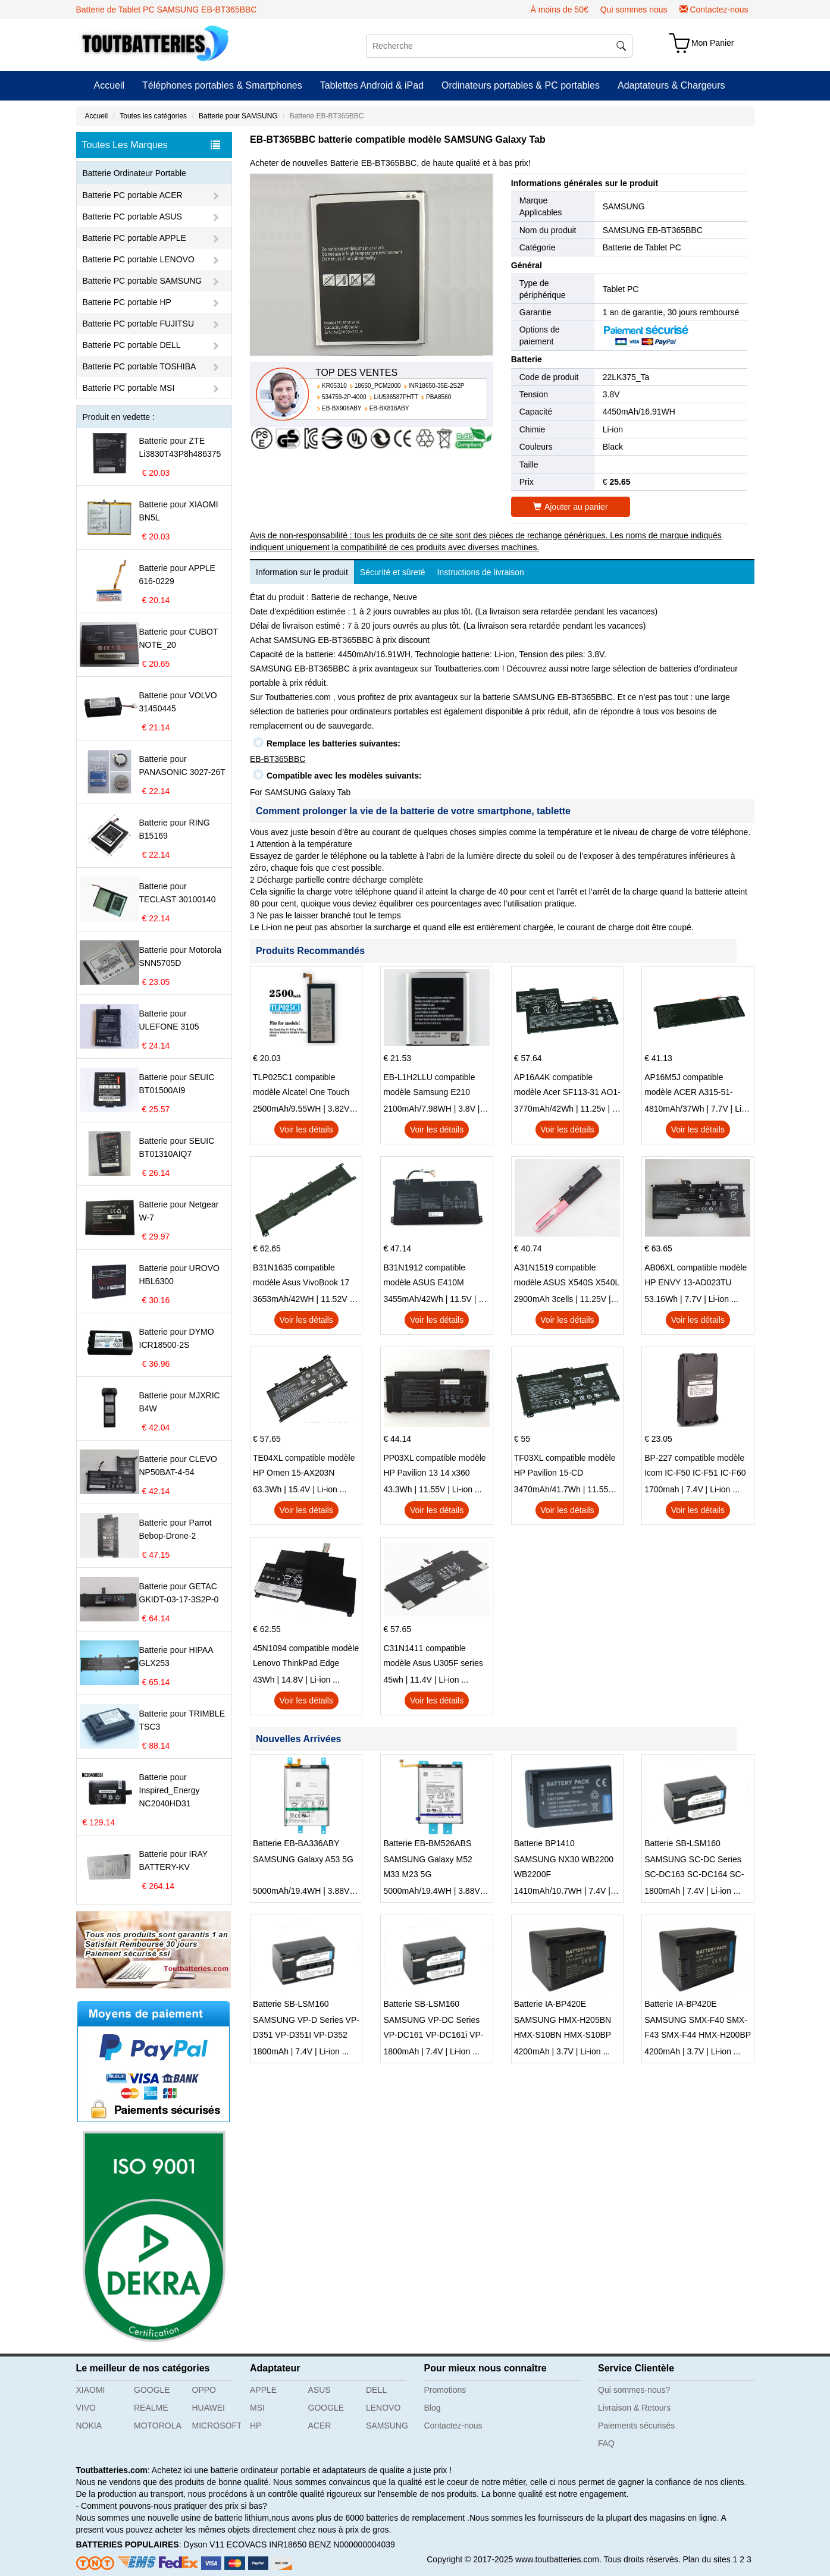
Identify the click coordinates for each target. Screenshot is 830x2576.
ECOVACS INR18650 (266, 2544)
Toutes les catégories (153, 116)
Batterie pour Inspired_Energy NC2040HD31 (169, 1790)
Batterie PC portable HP (127, 302)
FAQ (606, 2443)
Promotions (445, 2390)
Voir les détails (306, 1129)
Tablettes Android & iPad (372, 85)
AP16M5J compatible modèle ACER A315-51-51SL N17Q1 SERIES (688, 1086)
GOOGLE (152, 2390)
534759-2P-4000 (344, 397)
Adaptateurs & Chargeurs (671, 85)
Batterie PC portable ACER (133, 195)
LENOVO (383, 2407)
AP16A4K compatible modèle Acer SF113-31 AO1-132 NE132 (567, 1086)
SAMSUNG (624, 206)
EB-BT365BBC (277, 759)
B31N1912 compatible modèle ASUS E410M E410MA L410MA (424, 1276)
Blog (432, 2407)
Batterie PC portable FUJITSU (139, 323)
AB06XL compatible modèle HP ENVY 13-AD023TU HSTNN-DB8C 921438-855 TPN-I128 (695, 1276)
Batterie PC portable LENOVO (139, 259)
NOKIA (89, 2425)
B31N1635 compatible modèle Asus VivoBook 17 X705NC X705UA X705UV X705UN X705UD (301, 1276)
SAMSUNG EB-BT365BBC (653, 230)
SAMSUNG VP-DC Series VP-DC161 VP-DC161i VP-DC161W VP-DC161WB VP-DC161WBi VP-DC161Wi (435, 2028)
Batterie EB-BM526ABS (427, 1843)
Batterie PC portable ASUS (132, 216)
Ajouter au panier (570, 507)
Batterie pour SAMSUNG (238, 116)
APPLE (263, 2390)
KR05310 (334, 385)
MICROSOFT (217, 2425)
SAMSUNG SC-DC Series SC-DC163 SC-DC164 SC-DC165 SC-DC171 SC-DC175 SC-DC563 (694, 1868)
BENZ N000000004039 (352, 2544)
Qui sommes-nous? (634, 2390)
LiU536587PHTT (396, 397)
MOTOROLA (157, 2425)
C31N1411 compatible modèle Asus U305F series (433, 1655)
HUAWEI (208, 2407)
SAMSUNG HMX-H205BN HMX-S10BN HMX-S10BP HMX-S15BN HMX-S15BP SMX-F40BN (562, 2028)
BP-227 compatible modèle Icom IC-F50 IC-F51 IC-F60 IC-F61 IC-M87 (695, 1466)
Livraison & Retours (634, 2407)
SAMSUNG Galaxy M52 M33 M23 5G (427, 1867)
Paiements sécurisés (636, 2425)
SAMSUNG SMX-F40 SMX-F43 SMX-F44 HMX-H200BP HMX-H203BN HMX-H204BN (697, 2028)
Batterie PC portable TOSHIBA (139, 366)
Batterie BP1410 (544, 1843)
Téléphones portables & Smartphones (222, 85)
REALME (151, 2407)
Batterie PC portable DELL (132, 345)
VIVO (86, 2407)
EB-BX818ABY (389, 408)
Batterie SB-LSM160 (682, 1843)
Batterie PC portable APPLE (134, 238)
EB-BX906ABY (342, 408)
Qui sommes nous (634, 9)
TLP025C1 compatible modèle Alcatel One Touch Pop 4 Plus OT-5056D (301, 1086)
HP (255, 2425)
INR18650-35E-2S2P (437, 385)
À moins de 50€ (559, 9)
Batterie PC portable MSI (129, 388)
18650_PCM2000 (378, 385)
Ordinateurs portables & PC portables (520, 85)
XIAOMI (90, 2390)
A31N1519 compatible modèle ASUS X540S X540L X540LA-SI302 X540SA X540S (566, 1276)
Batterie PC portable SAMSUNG (142, 280)
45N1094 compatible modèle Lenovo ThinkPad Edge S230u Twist (306, 1657)
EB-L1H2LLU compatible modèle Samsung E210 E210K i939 (429, 1086)
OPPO (204, 2390)
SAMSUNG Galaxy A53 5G (303, 1859)
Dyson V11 (203, 2544)
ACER (319, 2425)
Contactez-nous (719, 9)
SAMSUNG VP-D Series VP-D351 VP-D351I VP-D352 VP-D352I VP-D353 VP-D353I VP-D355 (306, 2028)
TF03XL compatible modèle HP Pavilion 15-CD (565, 1465)
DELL (376, 2390)
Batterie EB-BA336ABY (296, 1843)
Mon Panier (712, 43)
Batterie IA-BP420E (550, 2004)
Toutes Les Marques (151, 145)
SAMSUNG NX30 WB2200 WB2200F (563, 1867)
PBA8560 (438, 397)
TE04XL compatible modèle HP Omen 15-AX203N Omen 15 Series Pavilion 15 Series (304, 1466)
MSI (257, 2407)
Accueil (109, 85)
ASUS (319, 2390)
